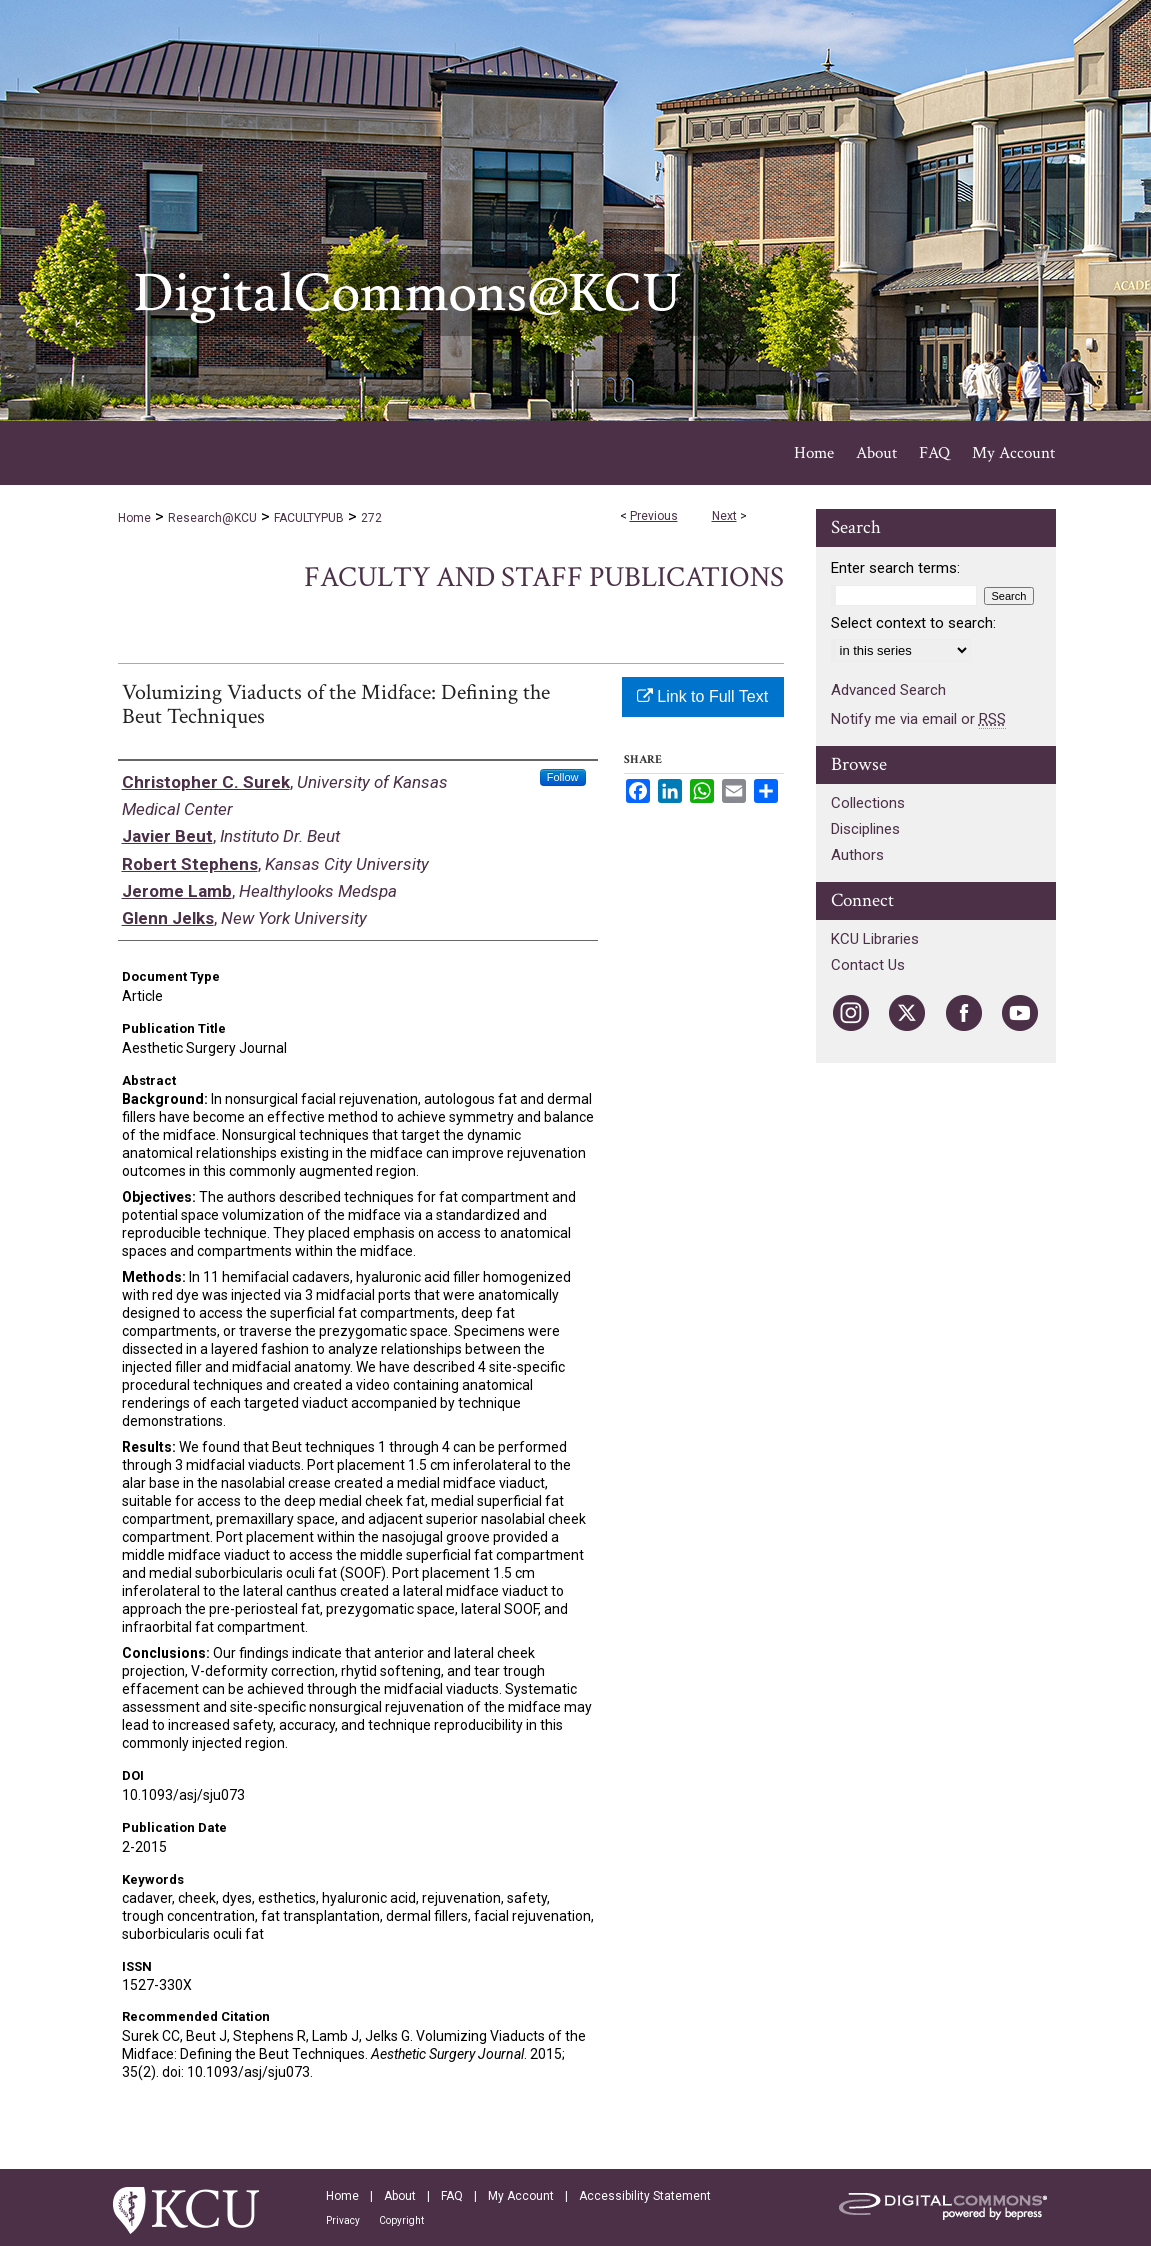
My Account (521, 2196)
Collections (868, 803)
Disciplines (865, 829)
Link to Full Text (702, 696)
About (400, 2196)
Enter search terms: (895, 568)
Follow (563, 777)
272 (371, 518)
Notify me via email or (918, 719)
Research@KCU (212, 518)
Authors (857, 855)
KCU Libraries (875, 939)
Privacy (343, 2220)
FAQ (452, 2196)
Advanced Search (888, 690)
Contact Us (868, 965)
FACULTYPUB (309, 518)
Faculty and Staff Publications (544, 577)
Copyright (401, 2220)
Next (724, 516)
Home (134, 518)
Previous (654, 516)
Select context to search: (913, 623)
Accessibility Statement (645, 2196)
